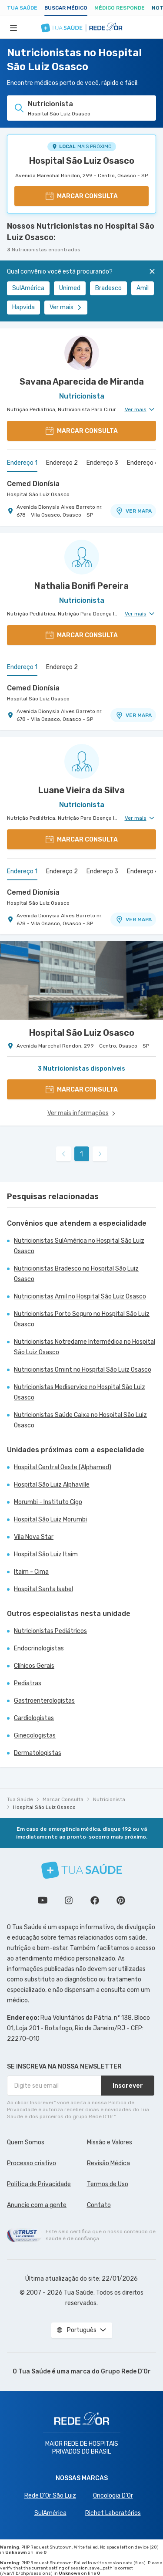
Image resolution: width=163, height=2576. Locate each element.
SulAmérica (28, 288)
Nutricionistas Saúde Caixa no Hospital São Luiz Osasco (80, 1420)
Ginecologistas (35, 1735)
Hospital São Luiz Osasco (81, 161)
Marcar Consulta (63, 1799)
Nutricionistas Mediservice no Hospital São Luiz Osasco (79, 1392)
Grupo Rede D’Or (126, 2371)
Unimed (69, 288)
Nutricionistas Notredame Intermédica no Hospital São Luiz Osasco (84, 1347)
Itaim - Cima (31, 1571)
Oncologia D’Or (113, 2495)
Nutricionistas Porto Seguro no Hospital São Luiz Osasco (82, 1319)
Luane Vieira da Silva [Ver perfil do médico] (81, 790)
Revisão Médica (108, 2163)
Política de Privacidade (39, 2184)
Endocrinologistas (39, 1648)
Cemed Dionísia (33, 484)
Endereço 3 (102, 463)
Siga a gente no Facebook (94, 1900)
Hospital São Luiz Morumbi (50, 1519)
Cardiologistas (34, 1718)
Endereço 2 (62, 463)
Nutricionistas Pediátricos (50, 1631)
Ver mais (66, 307)
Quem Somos (25, 2142)
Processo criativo (31, 2163)
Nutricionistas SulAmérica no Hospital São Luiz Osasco (79, 1246)
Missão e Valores (109, 2142)
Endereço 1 (22, 463)
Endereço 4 (143, 463)
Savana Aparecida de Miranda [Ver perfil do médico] (82, 381)
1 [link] (81, 1154)
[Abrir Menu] (13, 27)
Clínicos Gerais (34, 1666)
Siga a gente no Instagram (68, 1900)
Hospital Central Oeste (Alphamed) (62, 1467)
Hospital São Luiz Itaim (46, 1554)
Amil (142, 288)
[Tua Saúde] (81, 1870)
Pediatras (27, 1683)
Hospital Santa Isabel (43, 1589)
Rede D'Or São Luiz (50, 2495)
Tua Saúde (22, 8)
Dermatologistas (37, 1753)
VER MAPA (133, 511)
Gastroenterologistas (44, 1700)
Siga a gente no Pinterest (120, 1900)
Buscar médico (65, 8)
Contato (99, 2205)
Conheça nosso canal (42, 1900)
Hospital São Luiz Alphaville (52, 1484)
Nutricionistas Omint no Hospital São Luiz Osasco (82, 1369)
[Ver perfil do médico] (81, 352)
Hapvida (23, 307)
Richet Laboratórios (113, 2513)
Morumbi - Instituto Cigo (48, 1502)
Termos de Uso (107, 2184)
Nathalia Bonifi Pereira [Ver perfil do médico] (81, 586)
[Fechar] (152, 271)
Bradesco (108, 288)
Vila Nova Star (33, 1537)
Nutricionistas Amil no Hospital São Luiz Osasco (80, 1296)
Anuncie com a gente (37, 2205)
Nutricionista (109, 1799)
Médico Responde (119, 8)
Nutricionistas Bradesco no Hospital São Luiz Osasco (76, 1274)
